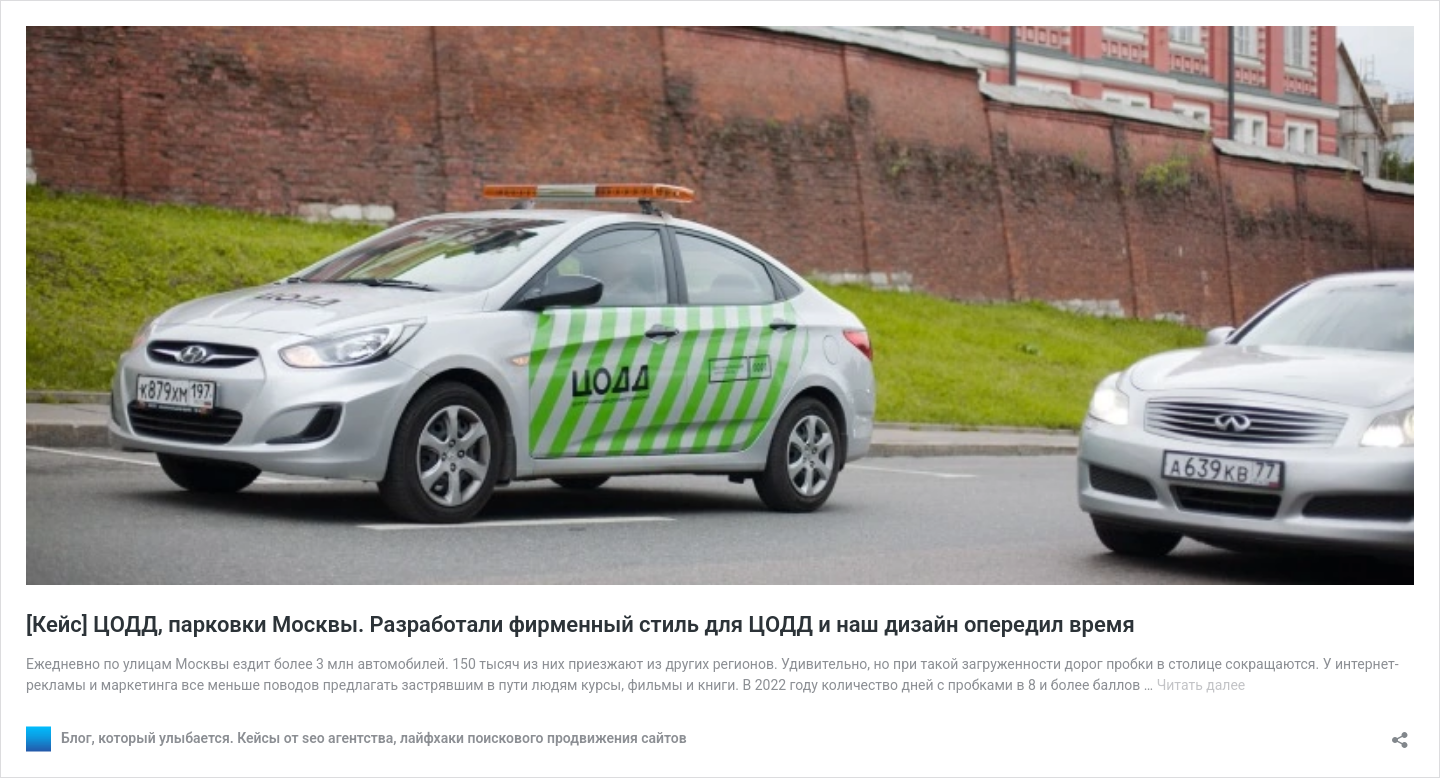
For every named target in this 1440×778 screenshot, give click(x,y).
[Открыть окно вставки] (1400, 733)
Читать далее (1201, 685)
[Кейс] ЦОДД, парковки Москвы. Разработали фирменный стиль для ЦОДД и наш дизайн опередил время (580, 624)
